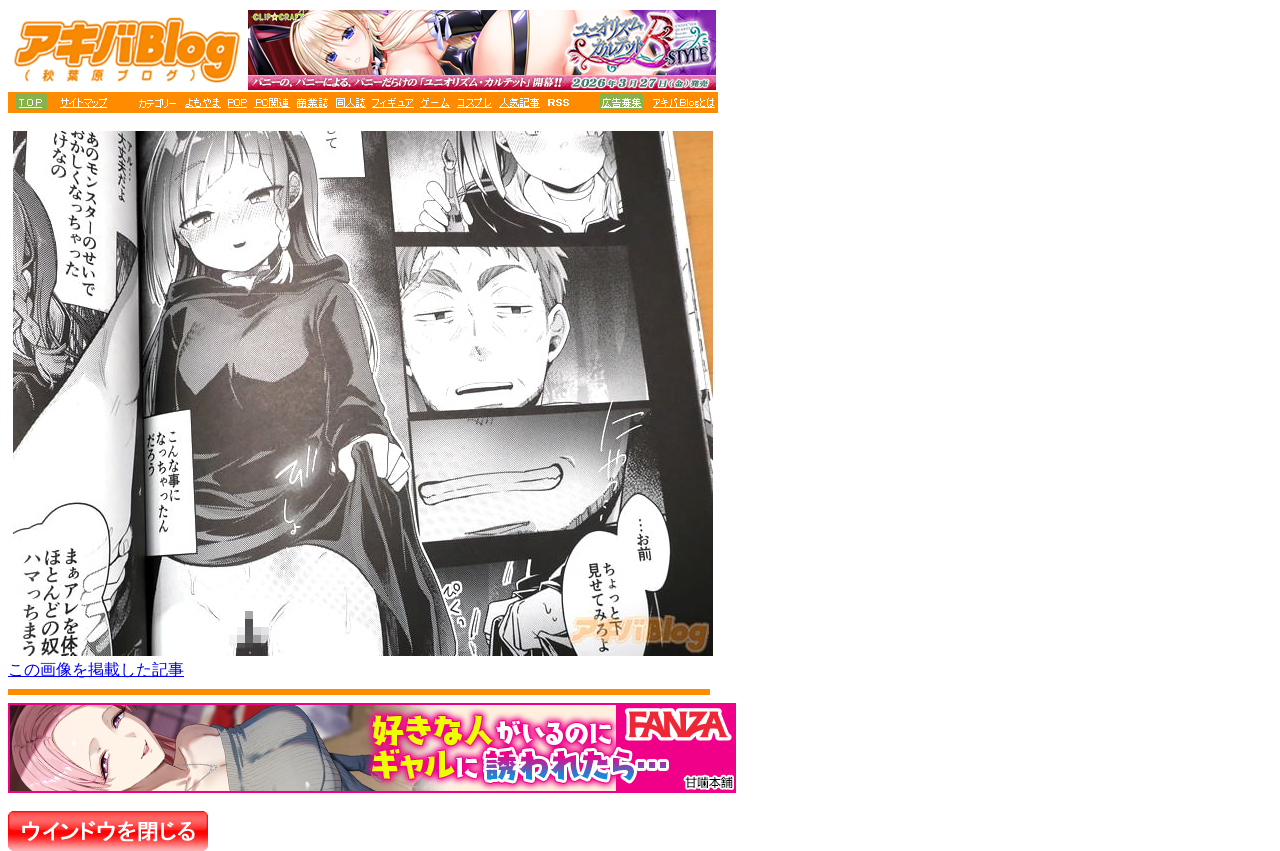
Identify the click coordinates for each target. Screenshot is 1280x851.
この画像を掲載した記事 (96, 669)
